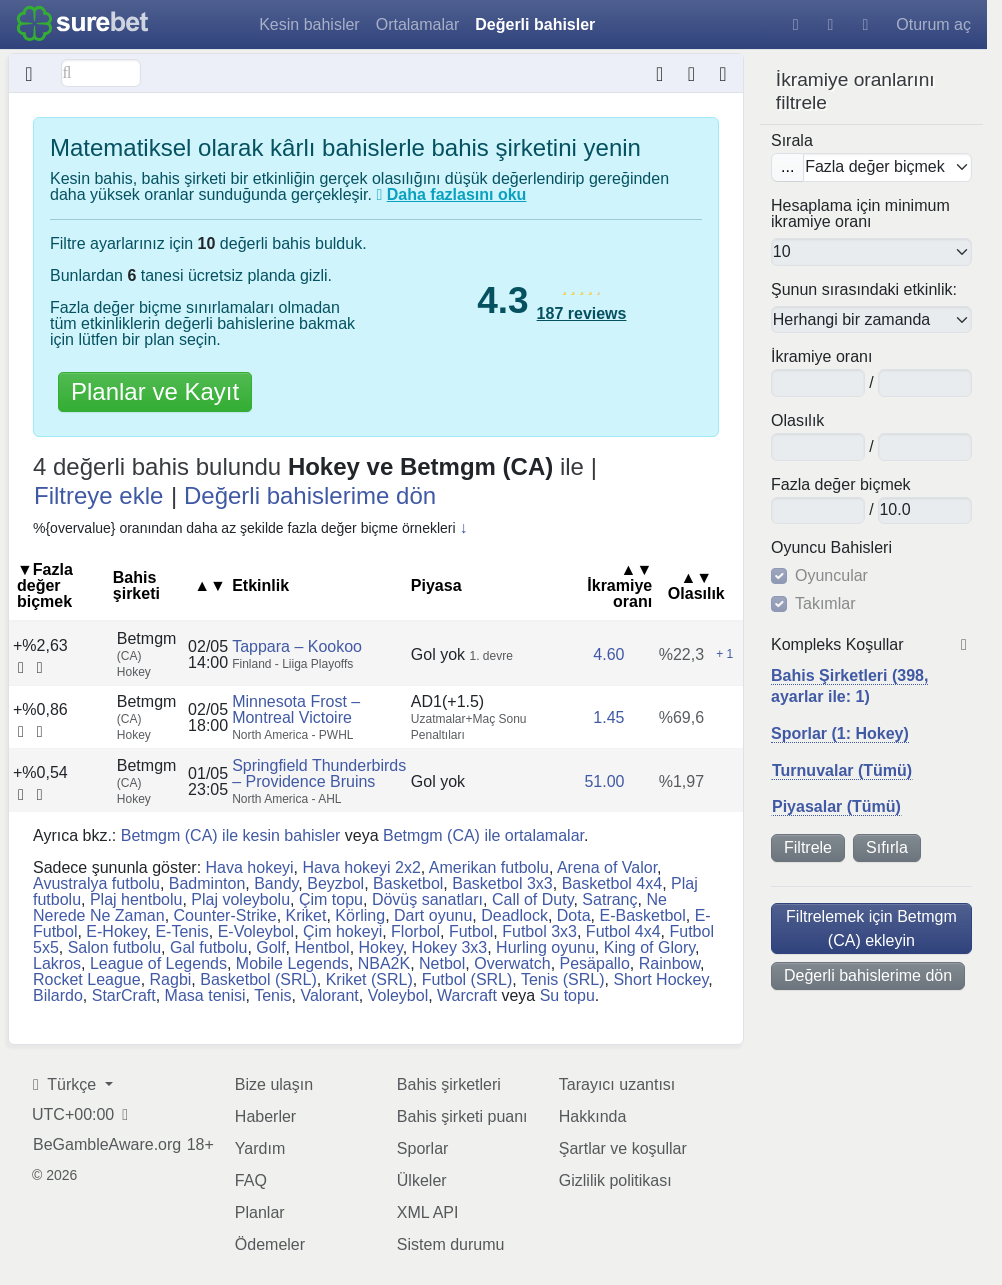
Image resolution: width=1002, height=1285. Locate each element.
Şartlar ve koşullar (623, 1148)
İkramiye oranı (821, 357)
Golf (270, 947)
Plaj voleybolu (240, 899)
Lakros (57, 963)
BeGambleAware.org (107, 1145)
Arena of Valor (607, 867)
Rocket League (87, 979)
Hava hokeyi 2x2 (362, 867)
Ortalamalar (418, 24)
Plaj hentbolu (136, 899)
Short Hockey (660, 979)
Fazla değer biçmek (841, 484)
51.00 (604, 781)
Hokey (381, 947)
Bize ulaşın (274, 1084)
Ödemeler (270, 1244)
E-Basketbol (643, 915)
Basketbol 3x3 (502, 883)
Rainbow (669, 963)
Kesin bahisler (309, 24)
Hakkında (593, 1116)
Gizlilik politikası (615, 1180)
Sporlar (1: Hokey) (840, 733)
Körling (360, 915)
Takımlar (825, 604)
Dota (574, 915)
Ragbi (171, 979)
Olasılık (797, 421)
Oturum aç (933, 24)
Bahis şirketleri (449, 1084)
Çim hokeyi (342, 931)
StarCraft (124, 995)
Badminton (207, 883)
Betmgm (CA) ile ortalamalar (483, 835)
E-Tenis (181, 931)
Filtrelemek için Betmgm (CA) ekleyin (871, 927)
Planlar (260, 1212)
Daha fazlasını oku (457, 194)
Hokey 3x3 (450, 947)
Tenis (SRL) (563, 979)
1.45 (608, 717)
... (787, 166)
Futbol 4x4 (623, 931)
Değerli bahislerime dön (868, 975)
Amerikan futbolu (489, 867)
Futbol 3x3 (539, 931)
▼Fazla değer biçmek (45, 585)
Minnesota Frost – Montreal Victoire (296, 709)
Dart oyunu (433, 915)
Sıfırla (887, 847)
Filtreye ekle (98, 495)
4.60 (608, 653)
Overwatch (512, 963)
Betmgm (147, 645)
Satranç (609, 899)
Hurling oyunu (545, 947)
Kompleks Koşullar (837, 645)
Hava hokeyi (250, 867)
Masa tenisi (205, 995)
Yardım (260, 1148)
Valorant (329, 995)
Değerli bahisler (535, 24)
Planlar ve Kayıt (155, 391)
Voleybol (398, 995)
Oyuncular (831, 576)
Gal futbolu (208, 947)
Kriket (306, 915)
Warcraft (467, 995)
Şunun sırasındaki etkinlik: (864, 290)
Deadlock (514, 915)
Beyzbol (335, 883)
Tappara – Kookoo (297, 645)
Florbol (415, 931)
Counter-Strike (225, 915)
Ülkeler (422, 1180)
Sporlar (423, 1148)
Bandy (276, 883)
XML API (428, 1212)
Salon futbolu (114, 947)
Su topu (567, 995)
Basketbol (408, 883)
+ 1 (724, 653)
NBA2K (384, 963)
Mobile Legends (292, 963)
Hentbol (322, 947)
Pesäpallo (595, 963)
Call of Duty (533, 899)
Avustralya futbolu (96, 883)
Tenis (272, 995)
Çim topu (331, 899)
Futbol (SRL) (467, 979)
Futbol (471, 931)
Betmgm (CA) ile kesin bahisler (231, 835)
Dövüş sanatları (427, 899)
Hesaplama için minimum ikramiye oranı (860, 214)
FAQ (251, 1180)
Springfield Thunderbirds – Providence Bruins (319, 773)
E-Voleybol (256, 931)
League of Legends (158, 963)
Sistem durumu (451, 1244)
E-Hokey (116, 931)
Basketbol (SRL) (258, 979)
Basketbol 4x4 (612, 883)
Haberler (265, 1116)
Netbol (442, 963)
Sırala (792, 140)
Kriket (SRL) (369, 979)
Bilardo (58, 995)
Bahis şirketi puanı (462, 1116)
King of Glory (649, 947)
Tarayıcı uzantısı (617, 1084)
